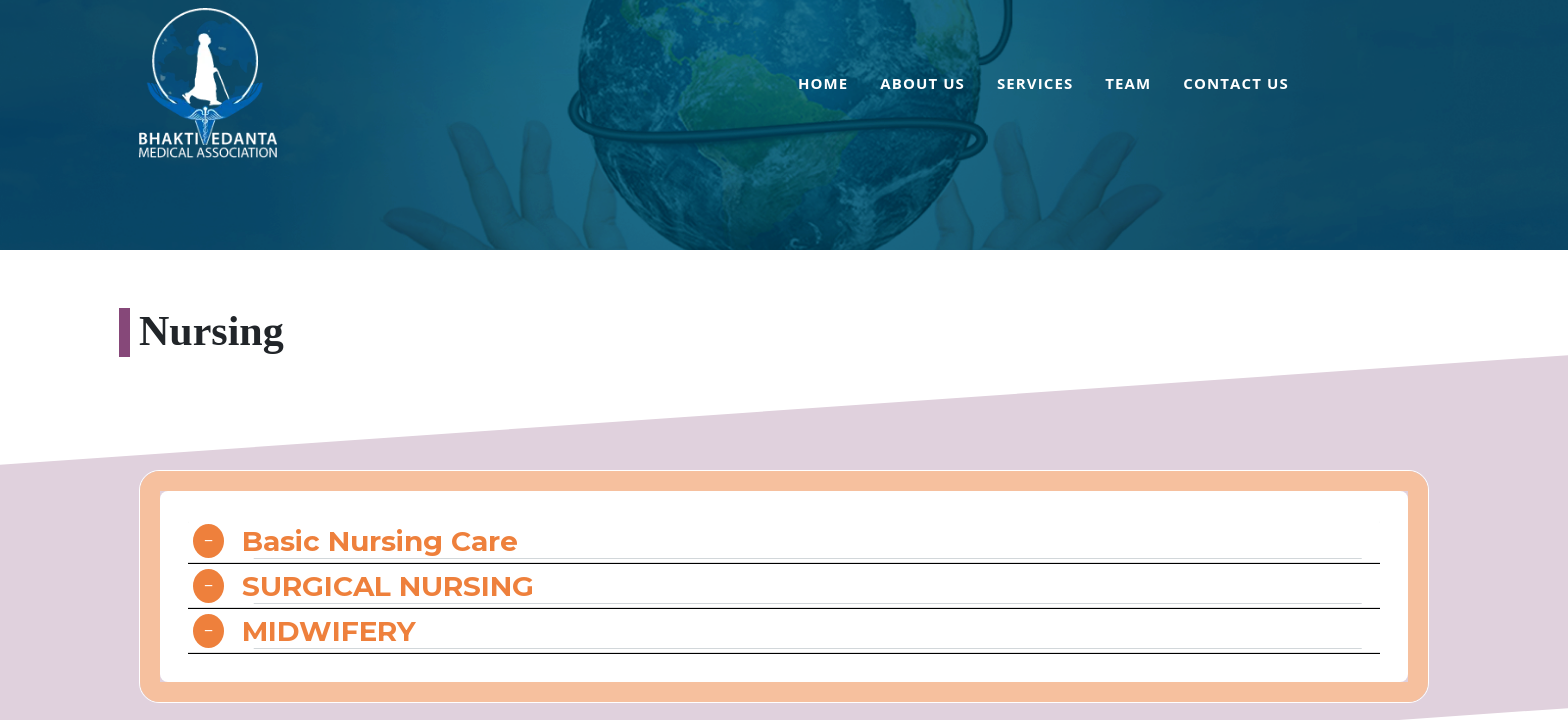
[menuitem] (823, 86)
